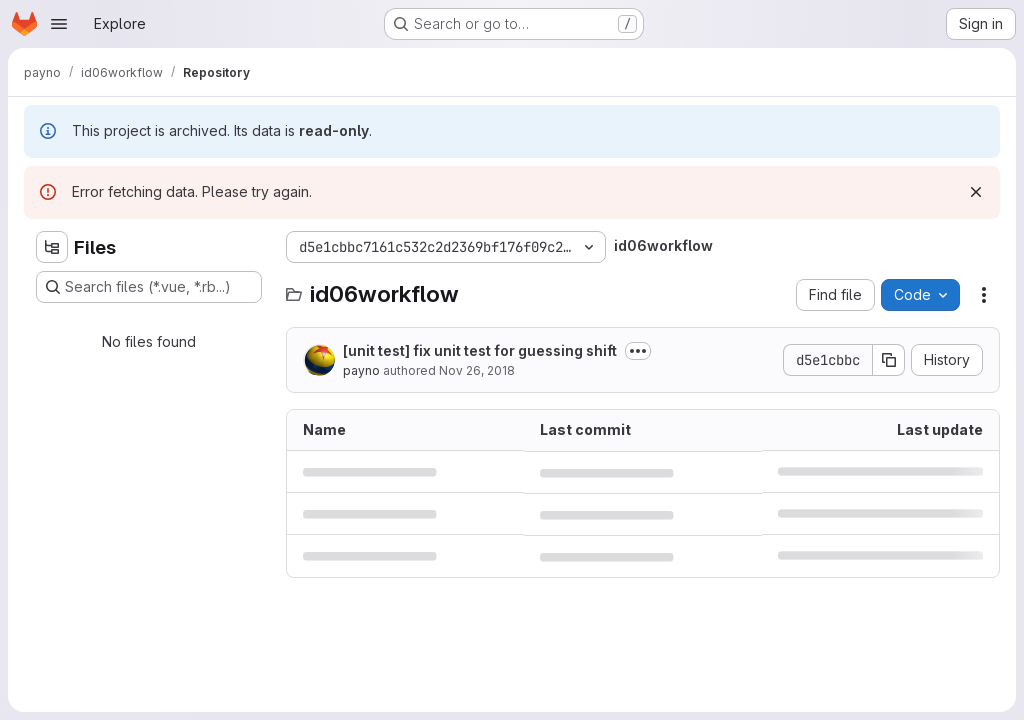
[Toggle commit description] (638, 351)
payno (361, 370)
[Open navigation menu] (59, 24)
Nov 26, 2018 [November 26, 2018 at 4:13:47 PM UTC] (477, 370)
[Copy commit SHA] (889, 360)
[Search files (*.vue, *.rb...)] (149, 287)
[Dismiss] (976, 192)
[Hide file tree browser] (52, 247)
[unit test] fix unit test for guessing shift (480, 350)
